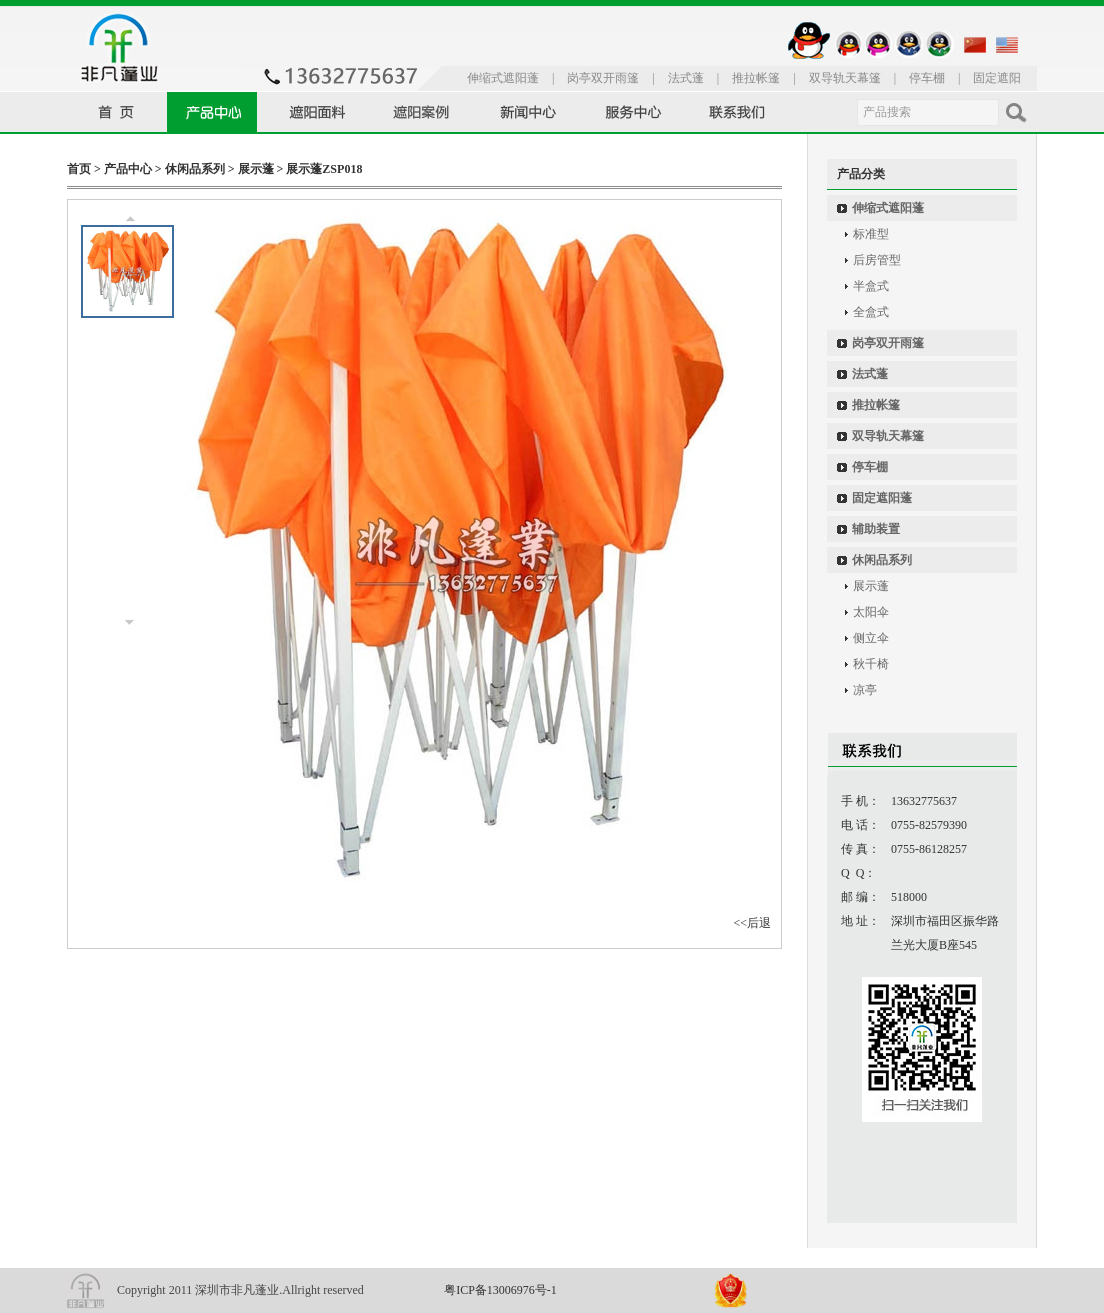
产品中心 (128, 169)
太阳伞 (871, 612)
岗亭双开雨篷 (603, 78)
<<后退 (752, 923)
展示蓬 (256, 169)
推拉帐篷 (756, 78)
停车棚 (927, 78)
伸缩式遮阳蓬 (503, 78)
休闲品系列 (195, 169)
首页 (79, 169)
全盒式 (871, 312)
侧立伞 (871, 638)
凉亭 (865, 690)
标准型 (871, 234)
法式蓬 (686, 78)
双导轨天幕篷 (845, 78)
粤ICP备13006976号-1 (500, 1290)
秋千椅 (871, 664)
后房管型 (877, 260)
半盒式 (871, 286)
